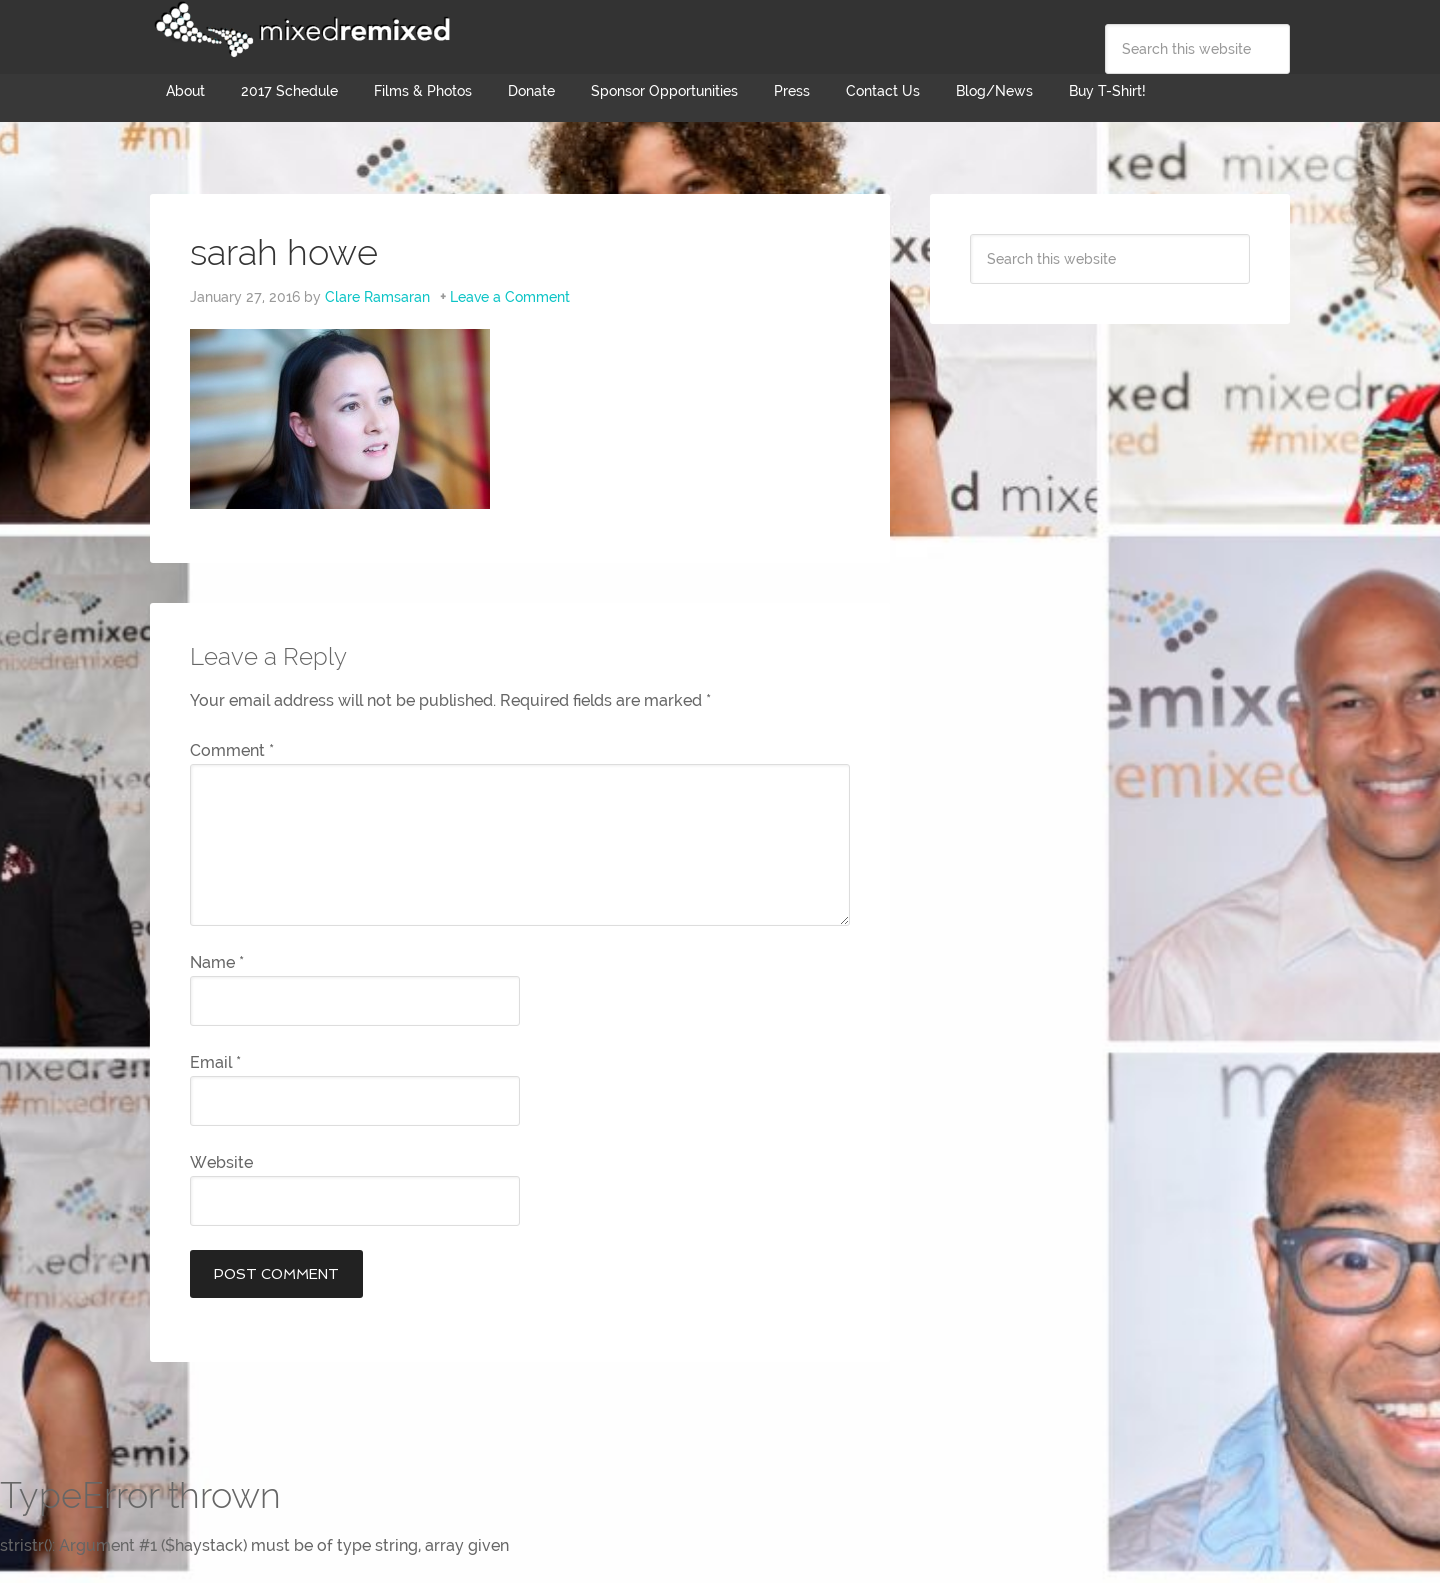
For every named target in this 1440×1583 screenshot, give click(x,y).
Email (215, 1062)
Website (221, 1162)
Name (217, 962)
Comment (232, 750)
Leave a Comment (510, 297)
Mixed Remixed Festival (300, 30)
